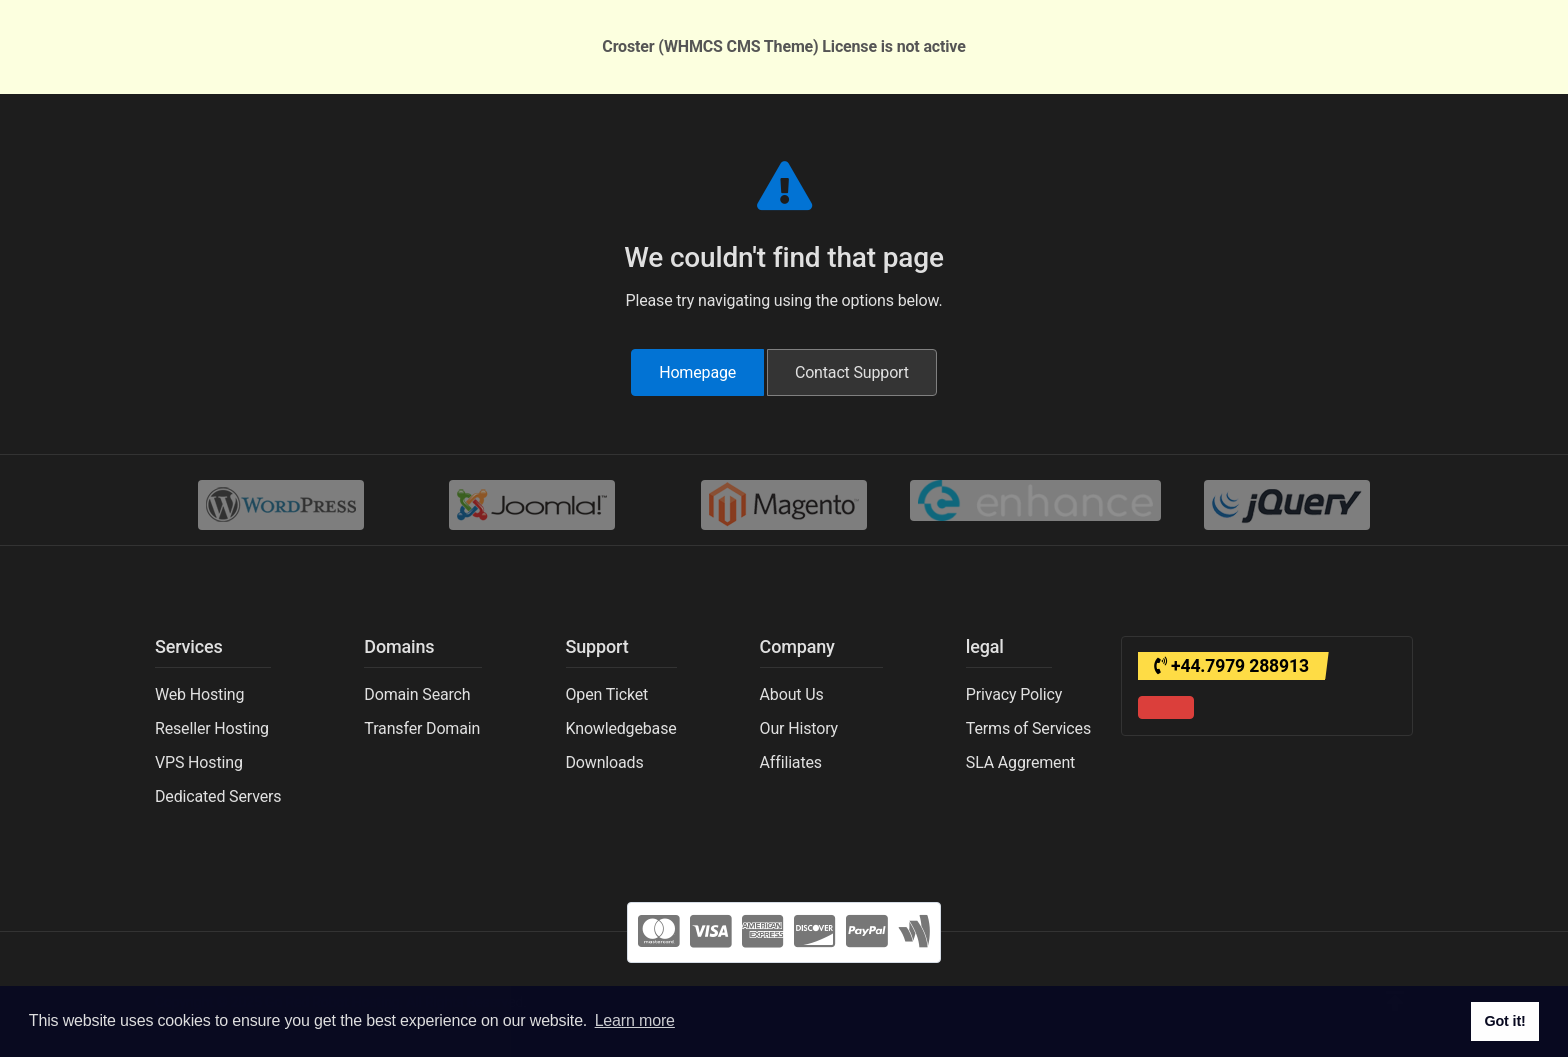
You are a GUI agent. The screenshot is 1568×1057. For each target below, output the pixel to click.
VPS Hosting (199, 762)
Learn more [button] (635, 1020)
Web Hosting (199, 694)
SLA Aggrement (1020, 762)
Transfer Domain (422, 728)
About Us (792, 694)
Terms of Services (1028, 728)
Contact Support (852, 372)
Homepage (697, 372)
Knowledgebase (621, 728)
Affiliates (791, 762)
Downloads (605, 762)
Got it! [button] (1504, 1021)
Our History (799, 728)
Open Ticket (607, 694)
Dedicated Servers (218, 796)
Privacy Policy (1014, 694)
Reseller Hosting (212, 728)
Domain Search (417, 694)
